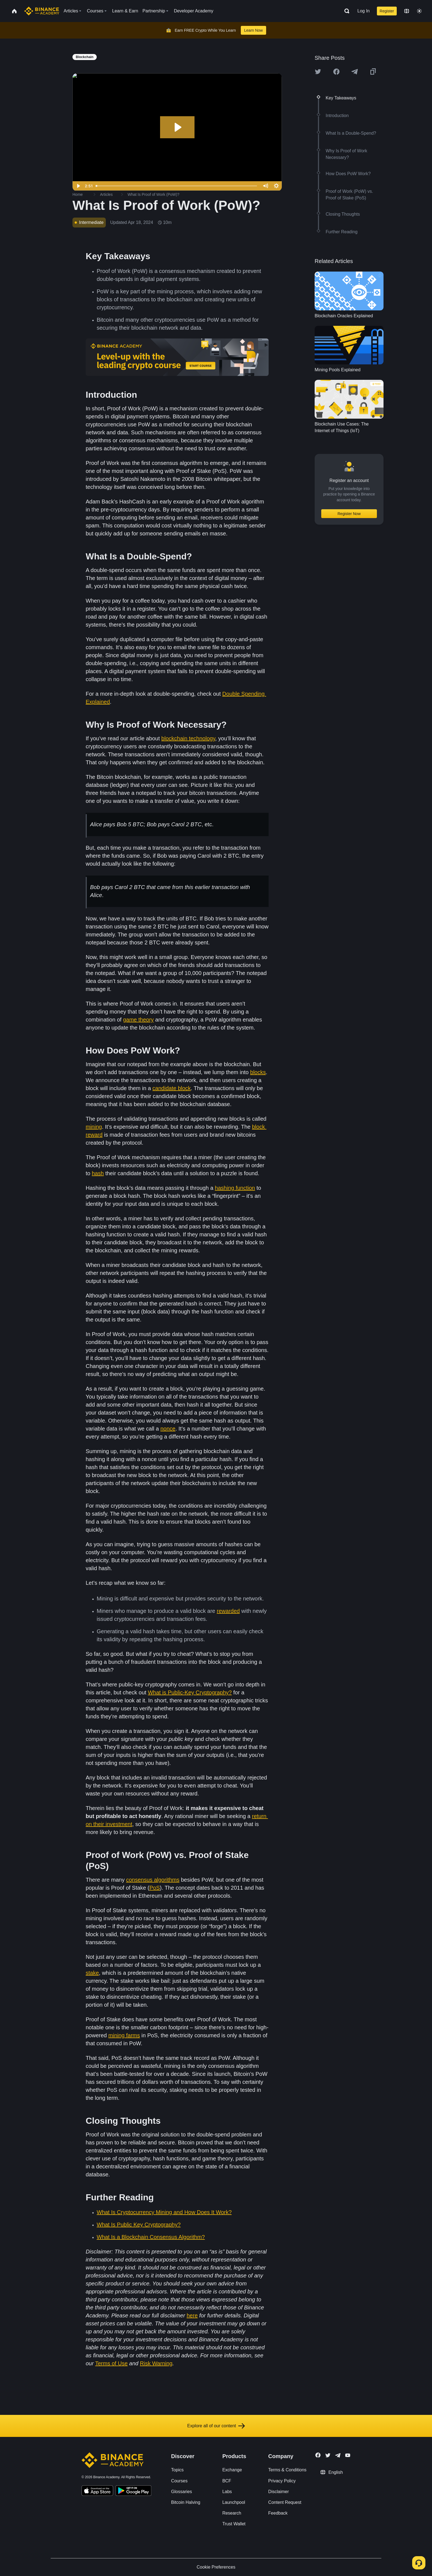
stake (92, 1973)
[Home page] (41, 11)
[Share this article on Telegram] (354, 71)
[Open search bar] (345, 11)
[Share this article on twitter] (318, 71)
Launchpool (233, 2502)
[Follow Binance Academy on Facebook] (318, 2455)
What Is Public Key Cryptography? (139, 2225)
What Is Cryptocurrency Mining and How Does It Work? (164, 2212)
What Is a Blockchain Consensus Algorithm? (151, 2237)
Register (387, 11)
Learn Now (253, 30)
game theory (138, 1020)
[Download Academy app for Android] (133, 2491)
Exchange (232, 2469)
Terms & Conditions (287, 2469)
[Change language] (406, 11)
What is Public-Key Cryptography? (190, 1692)
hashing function (235, 1188)
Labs (227, 2491)
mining (94, 1127)
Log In (363, 11)
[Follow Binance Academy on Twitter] (328, 2455)
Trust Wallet (233, 2523)
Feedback (278, 2513)
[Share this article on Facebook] (336, 71)
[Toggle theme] (419, 11)
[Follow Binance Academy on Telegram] (338, 2455)
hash (98, 1173)
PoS (154, 1888)
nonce (167, 1429)
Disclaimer (278, 2491)
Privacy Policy (282, 2481)
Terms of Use (111, 2363)
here (192, 2315)
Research (231, 2513)
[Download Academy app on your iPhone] (97, 2491)
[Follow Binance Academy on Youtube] (347, 2455)
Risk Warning (156, 2363)
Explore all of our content (216, 2426)
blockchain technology (188, 738)
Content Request (284, 2502)
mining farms (124, 2035)
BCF (226, 2481)
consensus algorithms (152, 1880)
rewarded (228, 1611)
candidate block (171, 1088)
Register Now (349, 513)
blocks (258, 1072)
